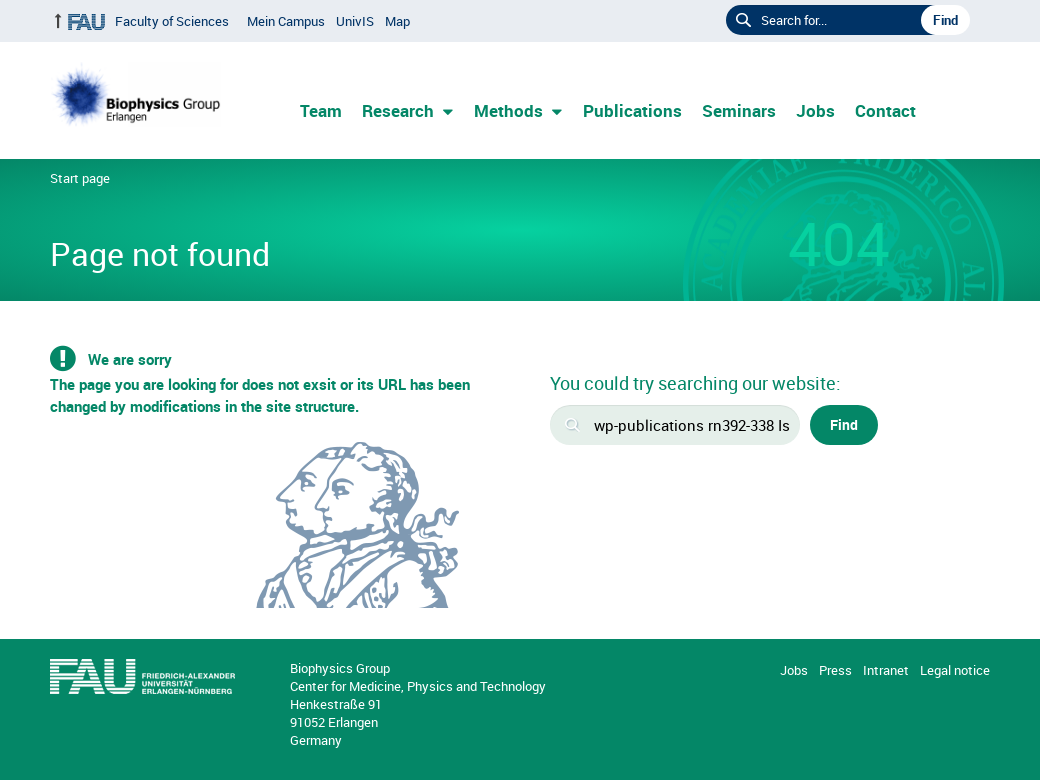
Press (835, 670)
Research (398, 110)
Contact (885, 110)
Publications (632, 110)
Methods (508, 110)
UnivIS (355, 21)
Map (397, 21)
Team (321, 110)
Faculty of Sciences (172, 21)
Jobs (815, 110)
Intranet (886, 670)
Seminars (739, 110)
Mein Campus (286, 21)
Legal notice (955, 670)
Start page (80, 178)
